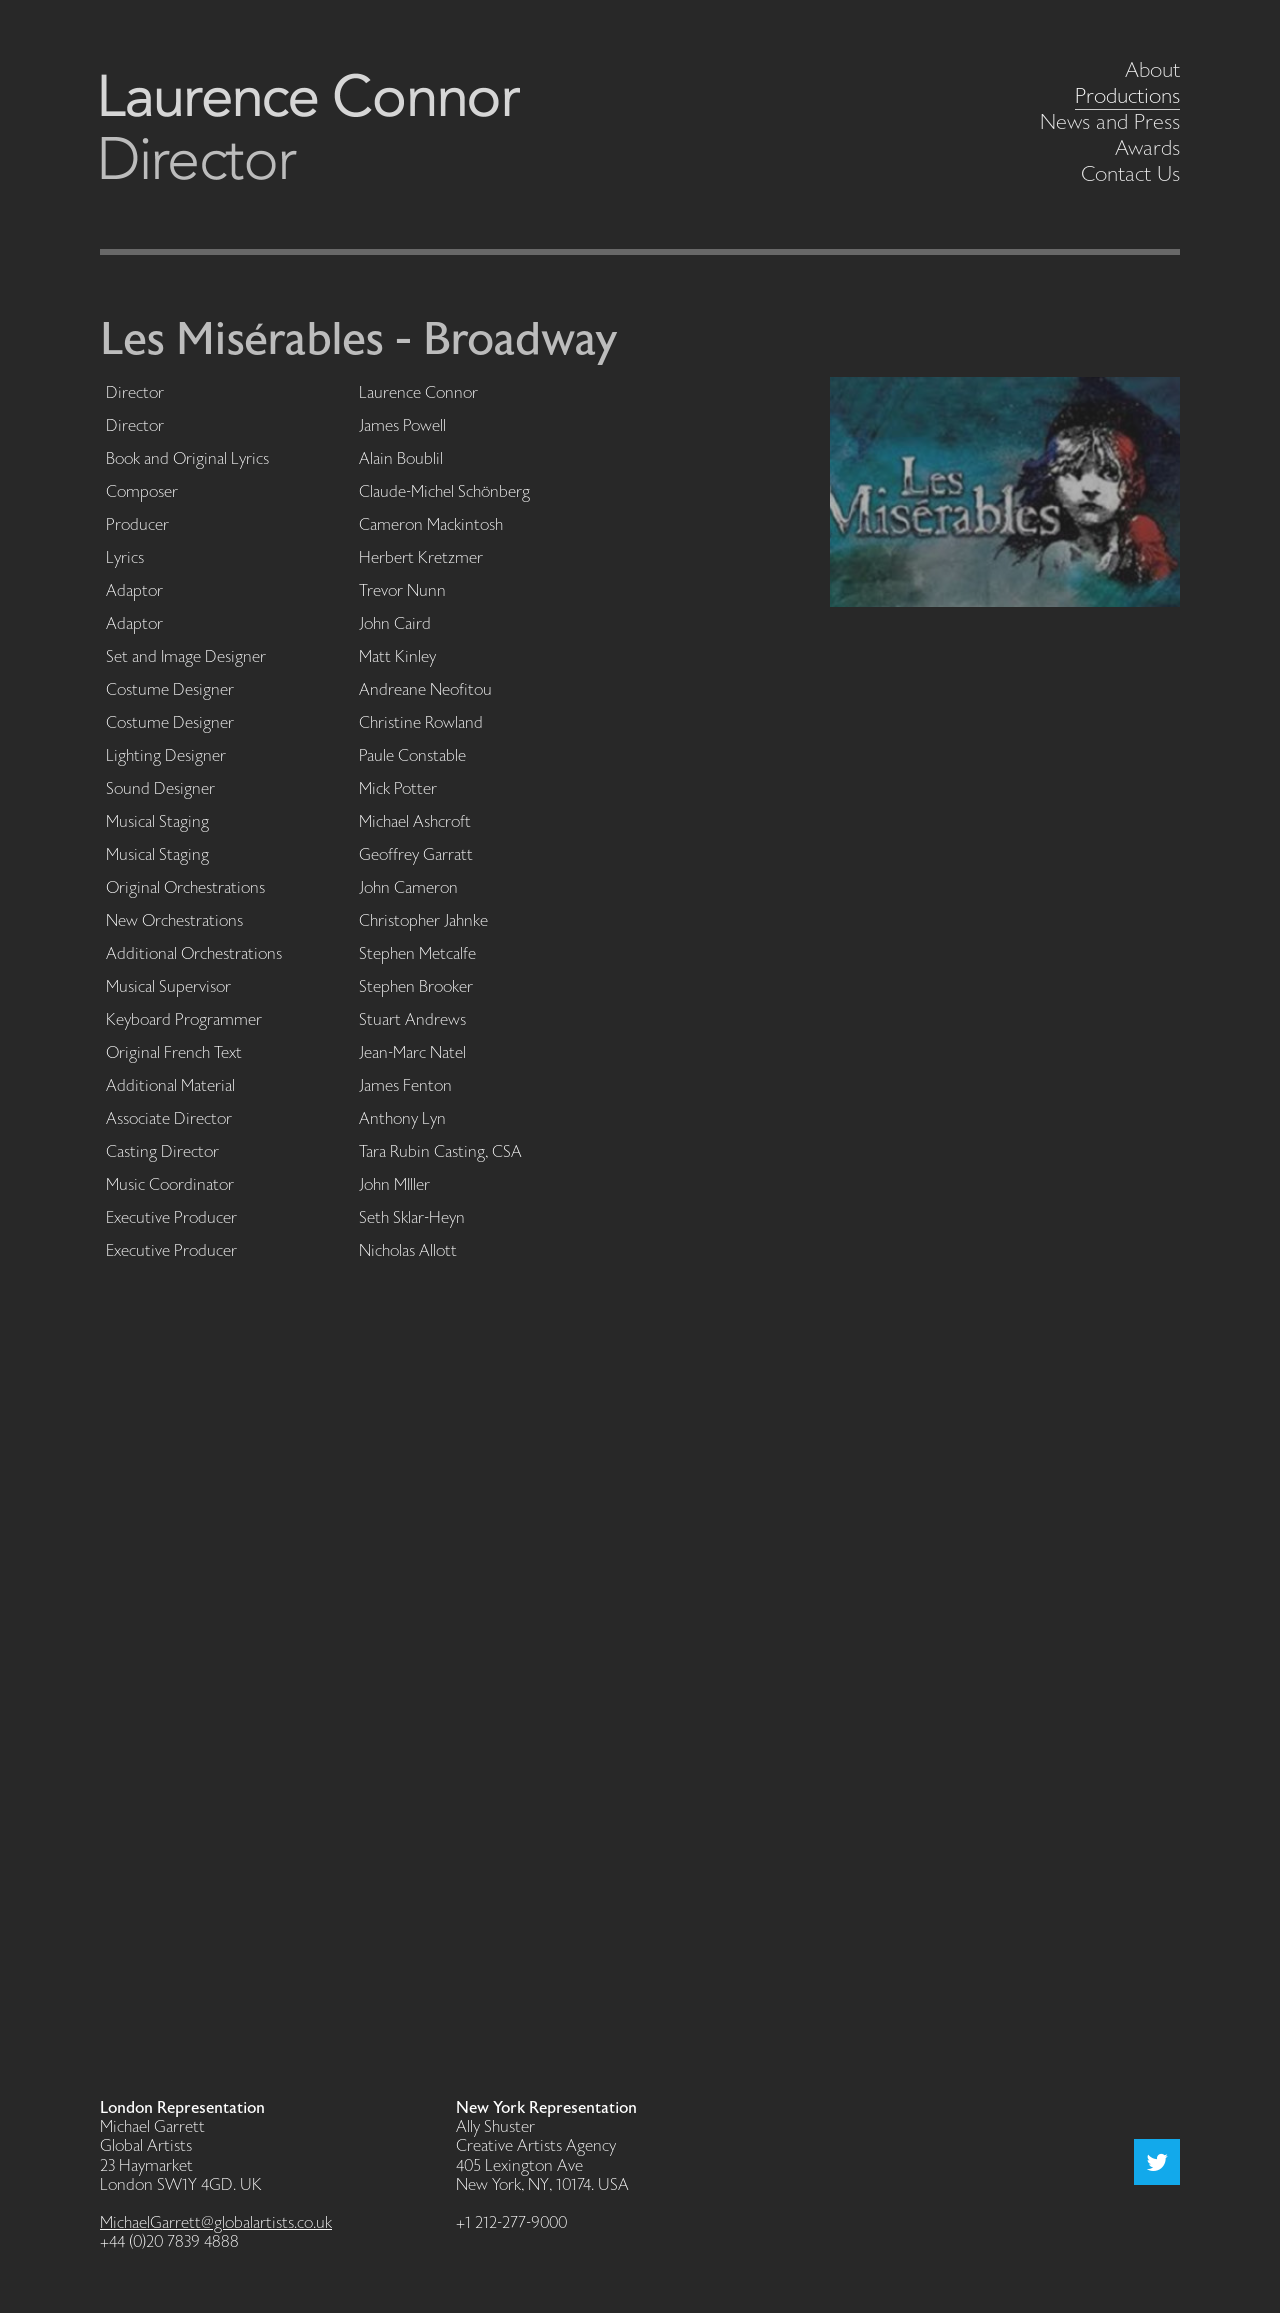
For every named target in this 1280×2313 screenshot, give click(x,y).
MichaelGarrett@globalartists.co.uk (216, 2223)
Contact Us (1130, 174)
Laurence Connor (310, 126)
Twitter (1157, 2162)
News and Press (1110, 122)
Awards (1147, 148)
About (1152, 70)
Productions (1127, 96)
